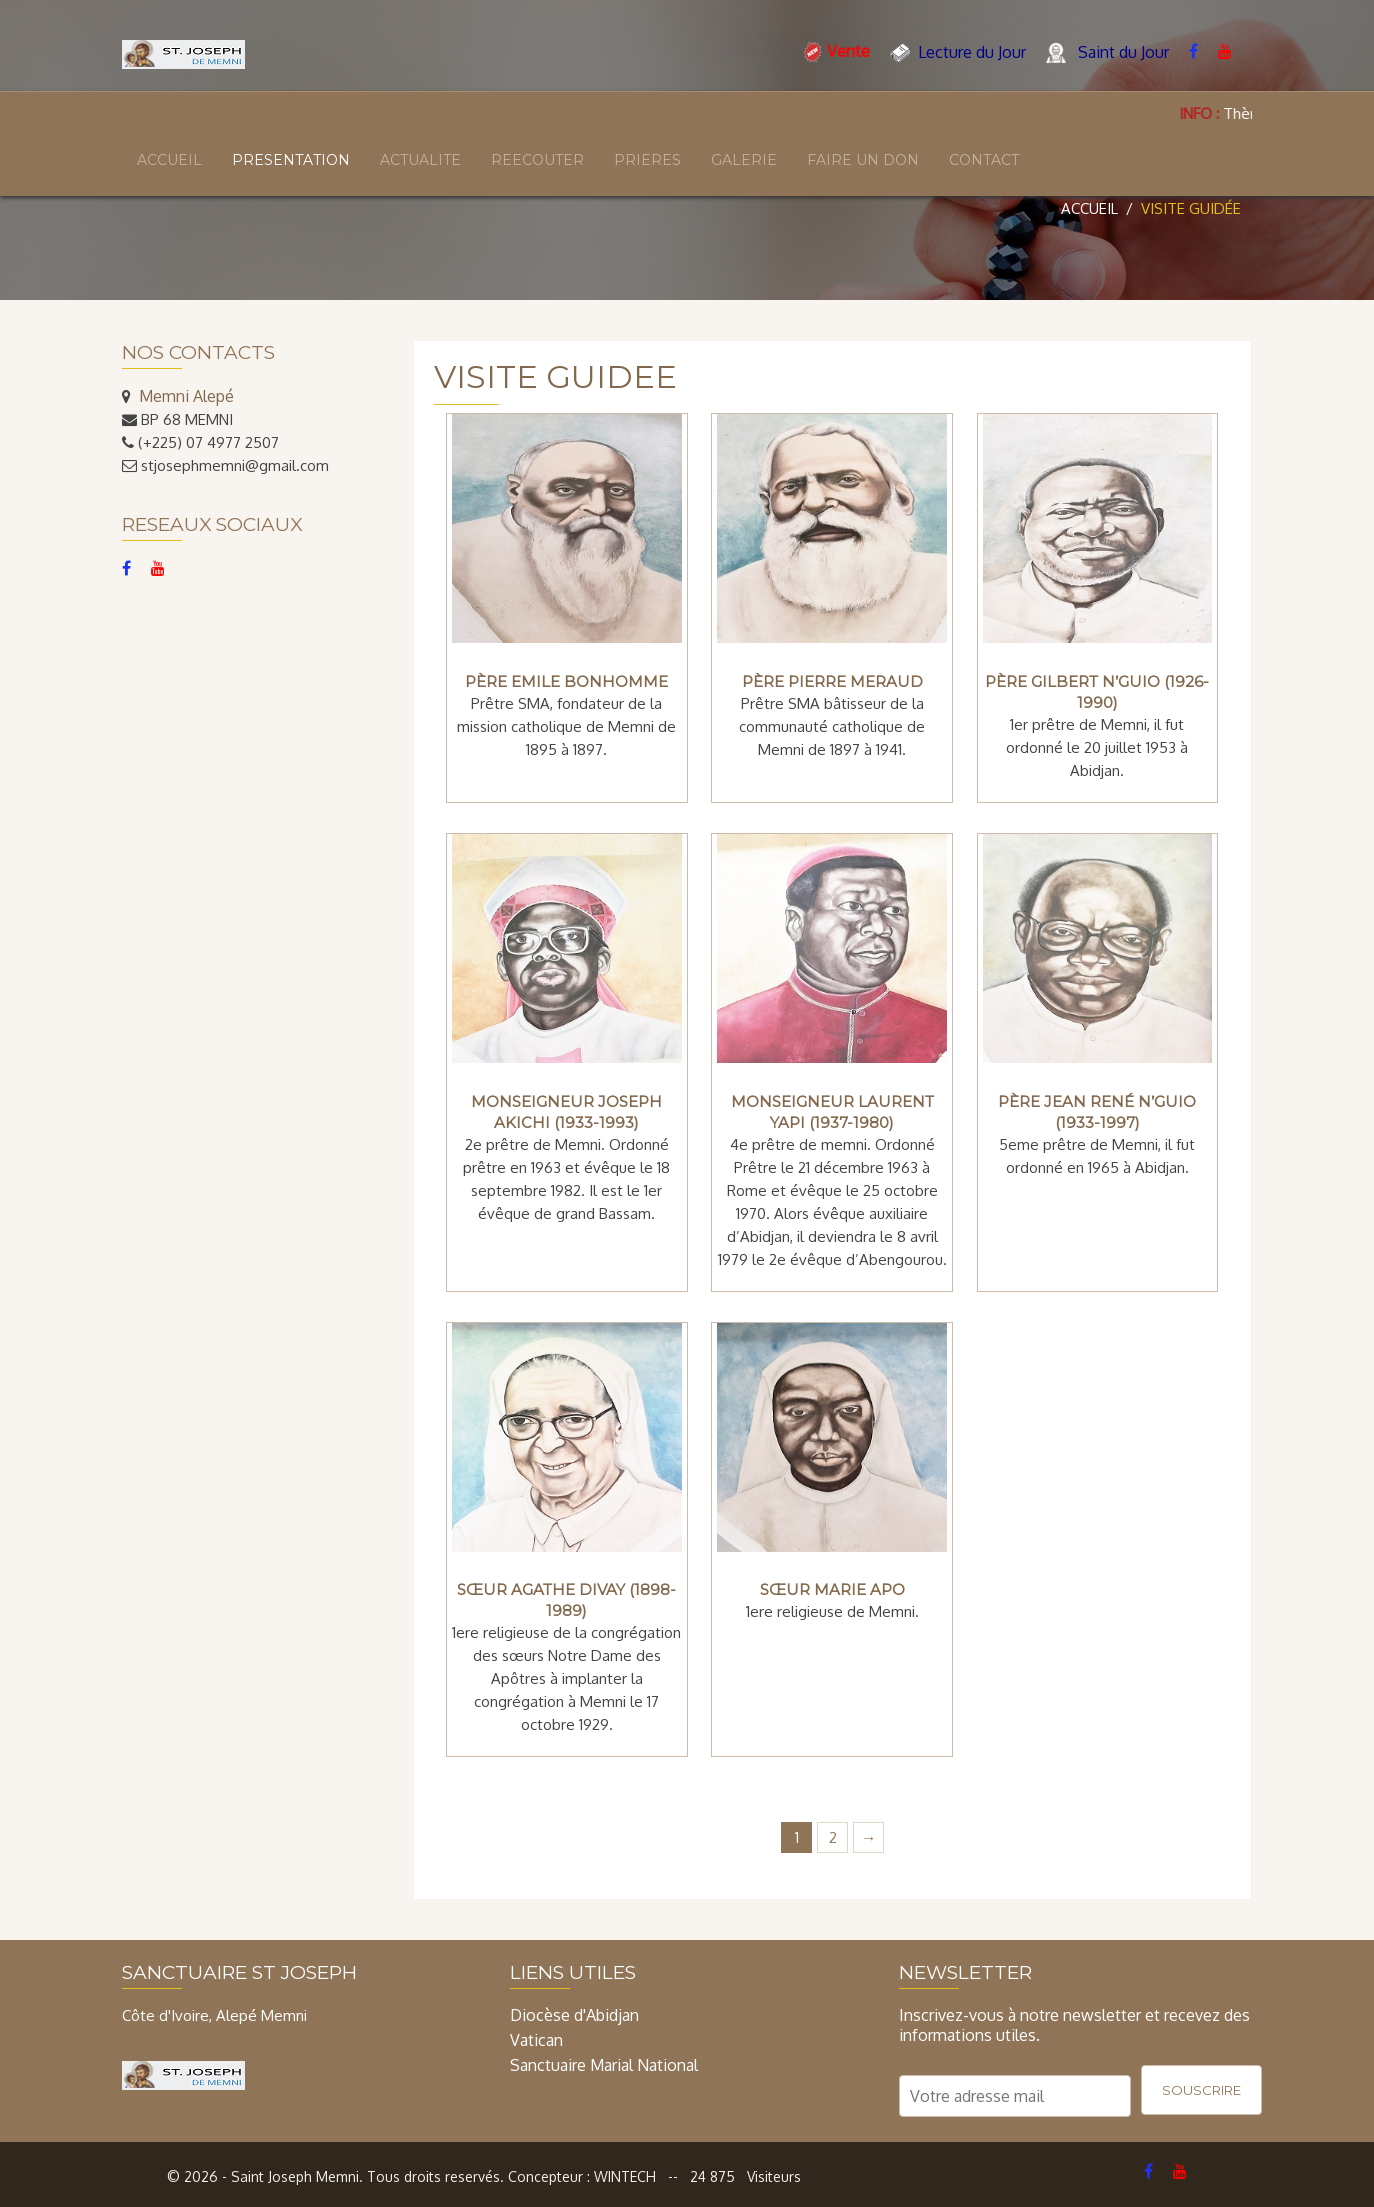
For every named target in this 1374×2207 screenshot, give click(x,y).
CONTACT (984, 160)
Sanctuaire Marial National (604, 2065)
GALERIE (744, 160)
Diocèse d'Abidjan (574, 2015)
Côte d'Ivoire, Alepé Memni (214, 2015)
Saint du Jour (1107, 53)
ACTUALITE (420, 160)
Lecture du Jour (958, 53)
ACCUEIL (169, 160)
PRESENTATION (291, 160)
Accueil (1089, 208)
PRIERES (647, 160)
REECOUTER (537, 160)
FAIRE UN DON (863, 160)
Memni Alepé (186, 396)
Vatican (536, 2040)
